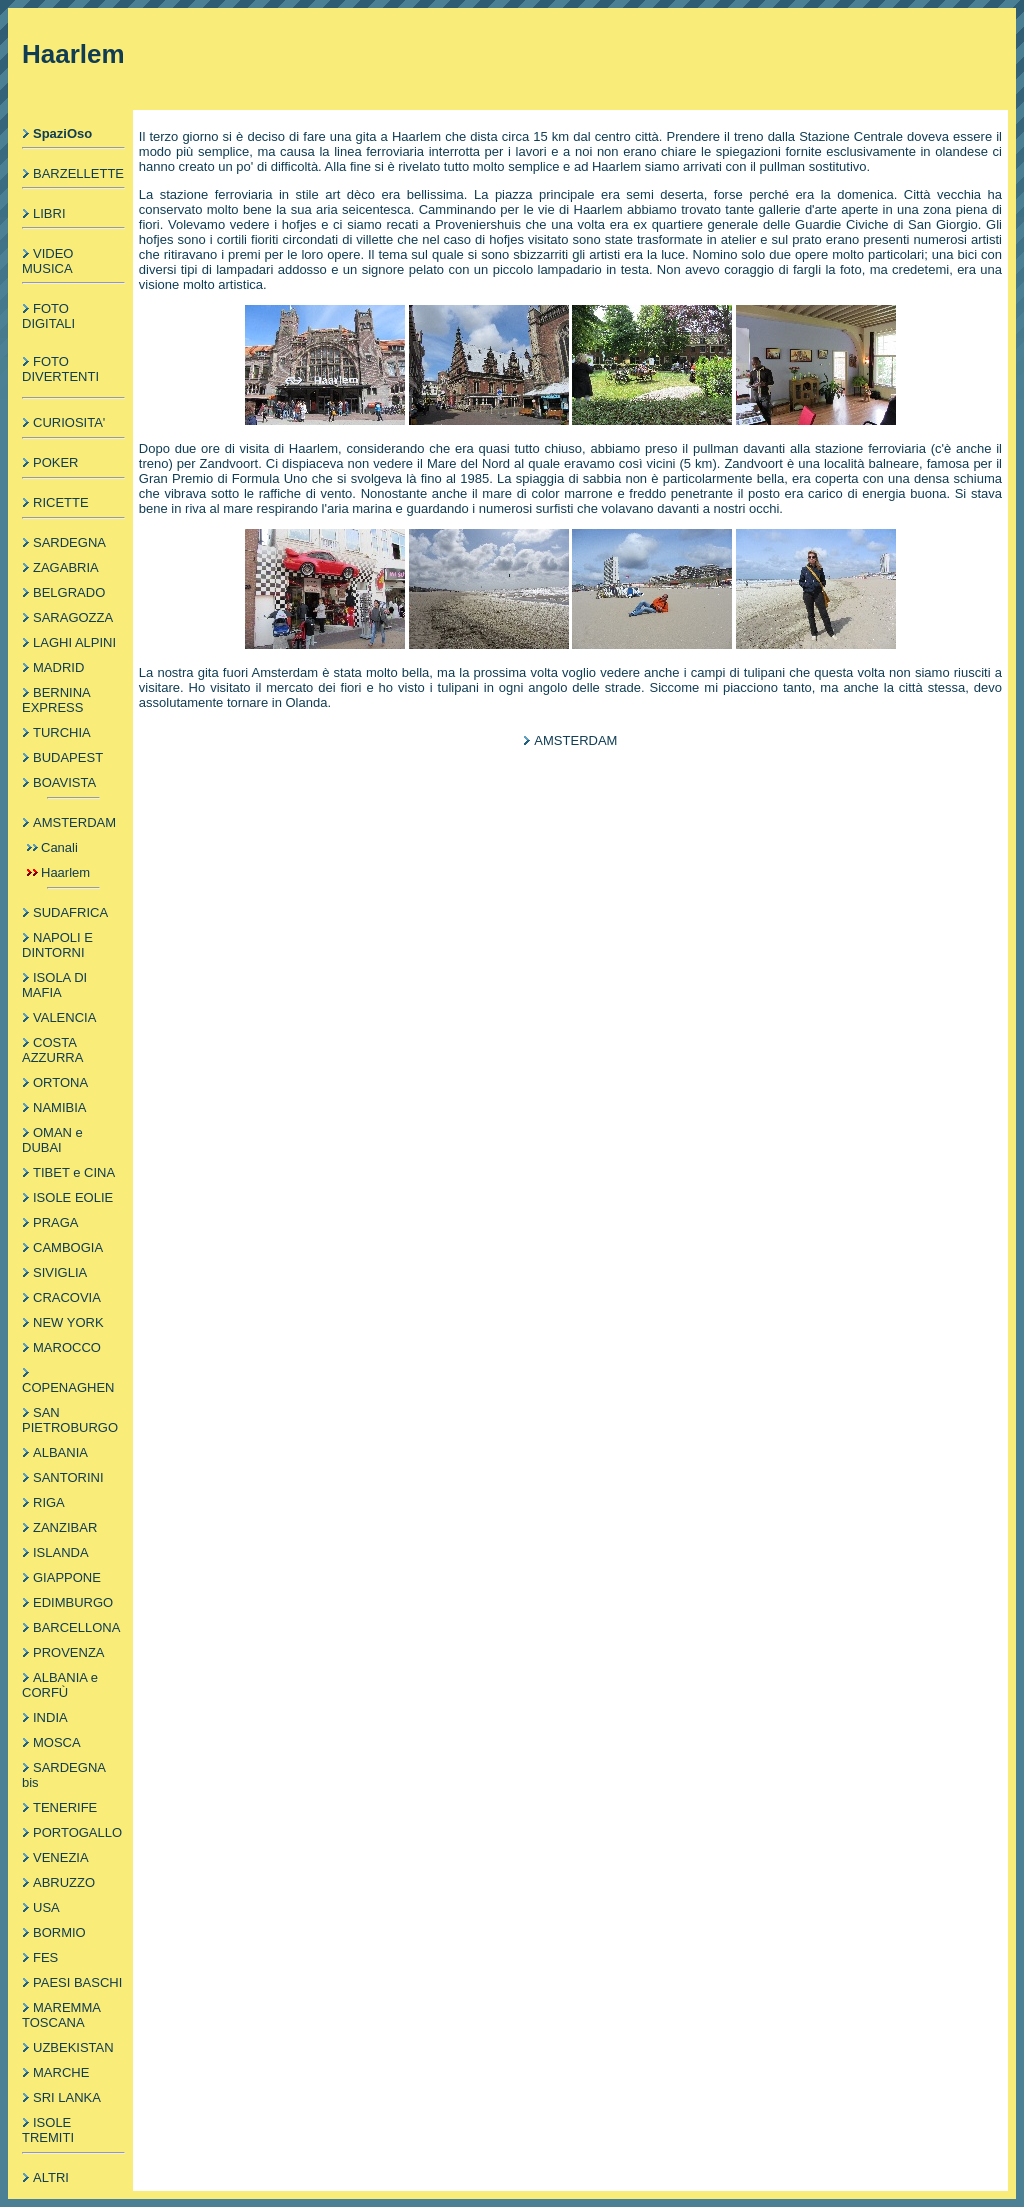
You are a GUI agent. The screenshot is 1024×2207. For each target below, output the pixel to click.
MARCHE (61, 2072)
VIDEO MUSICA (47, 261)
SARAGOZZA (73, 617)
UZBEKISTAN (73, 2047)
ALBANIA (60, 1452)
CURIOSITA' (69, 422)
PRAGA (56, 1222)
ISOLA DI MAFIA (54, 985)
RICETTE (61, 502)
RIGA (49, 1502)
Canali (59, 847)
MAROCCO (67, 1347)
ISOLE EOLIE (73, 1197)
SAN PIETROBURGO (70, 1420)
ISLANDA (61, 1552)
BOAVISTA (64, 782)
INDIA (50, 1717)
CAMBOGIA (68, 1247)
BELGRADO (69, 592)
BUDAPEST (68, 757)
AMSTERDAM (74, 822)
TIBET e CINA (74, 1172)
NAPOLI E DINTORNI (57, 945)
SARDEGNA (69, 542)
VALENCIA (64, 1017)
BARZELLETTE (78, 173)
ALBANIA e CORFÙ (60, 1685)
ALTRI (51, 2177)
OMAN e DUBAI (52, 1140)
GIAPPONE (67, 1577)
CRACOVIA (67, 1297)
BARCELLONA (76, 1627)
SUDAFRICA (70, 912)
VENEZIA (61, 1857)
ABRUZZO (64, 1882)
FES (45, 1957)
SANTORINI (68, 1477)
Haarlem (65, 872)
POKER (56, 462)
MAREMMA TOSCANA (61, 2015)
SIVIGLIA (60, 1272)
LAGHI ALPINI (74, 642)
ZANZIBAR (65, 1527)
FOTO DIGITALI (48, 316)
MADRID (58, 667)
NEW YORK (68, 1322)
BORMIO (59, 1932)
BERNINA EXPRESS (56, 700)
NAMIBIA (59, 1107)
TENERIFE (65, 1807)
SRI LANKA (67, 2097)
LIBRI (49, 213)
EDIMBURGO (73, 1602)
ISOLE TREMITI (48, 2130)
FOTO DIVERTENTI (60, 369)
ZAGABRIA (66, 567)
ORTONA (60, 1082)
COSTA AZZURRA (52, 1050)
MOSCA (57, 1742)
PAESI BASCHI (77, 1982)
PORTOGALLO (77, 1832)
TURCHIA (62, 732)
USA (46, 1907)
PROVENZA (69, 1652)
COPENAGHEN (68, 1387)
